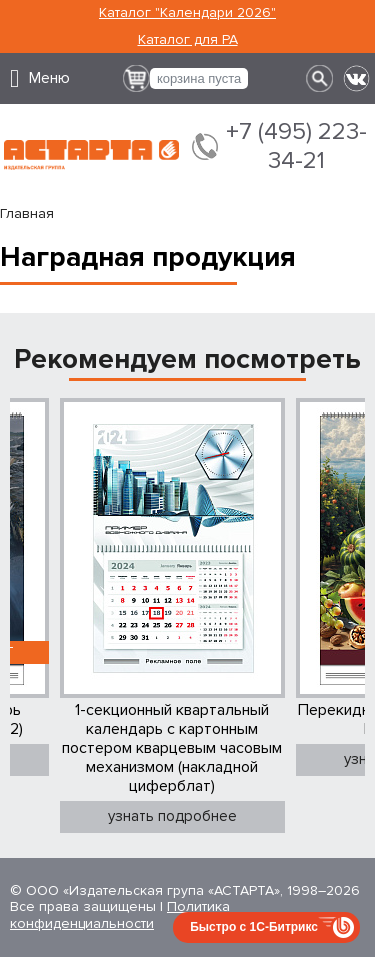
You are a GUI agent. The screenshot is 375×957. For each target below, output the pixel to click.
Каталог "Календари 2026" (187, 12)
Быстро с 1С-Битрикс (254, 927)
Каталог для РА (188, 39)
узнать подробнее (172, 816)
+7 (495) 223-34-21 (296, 146)
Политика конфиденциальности (120, 915)
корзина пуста (199, 78)
